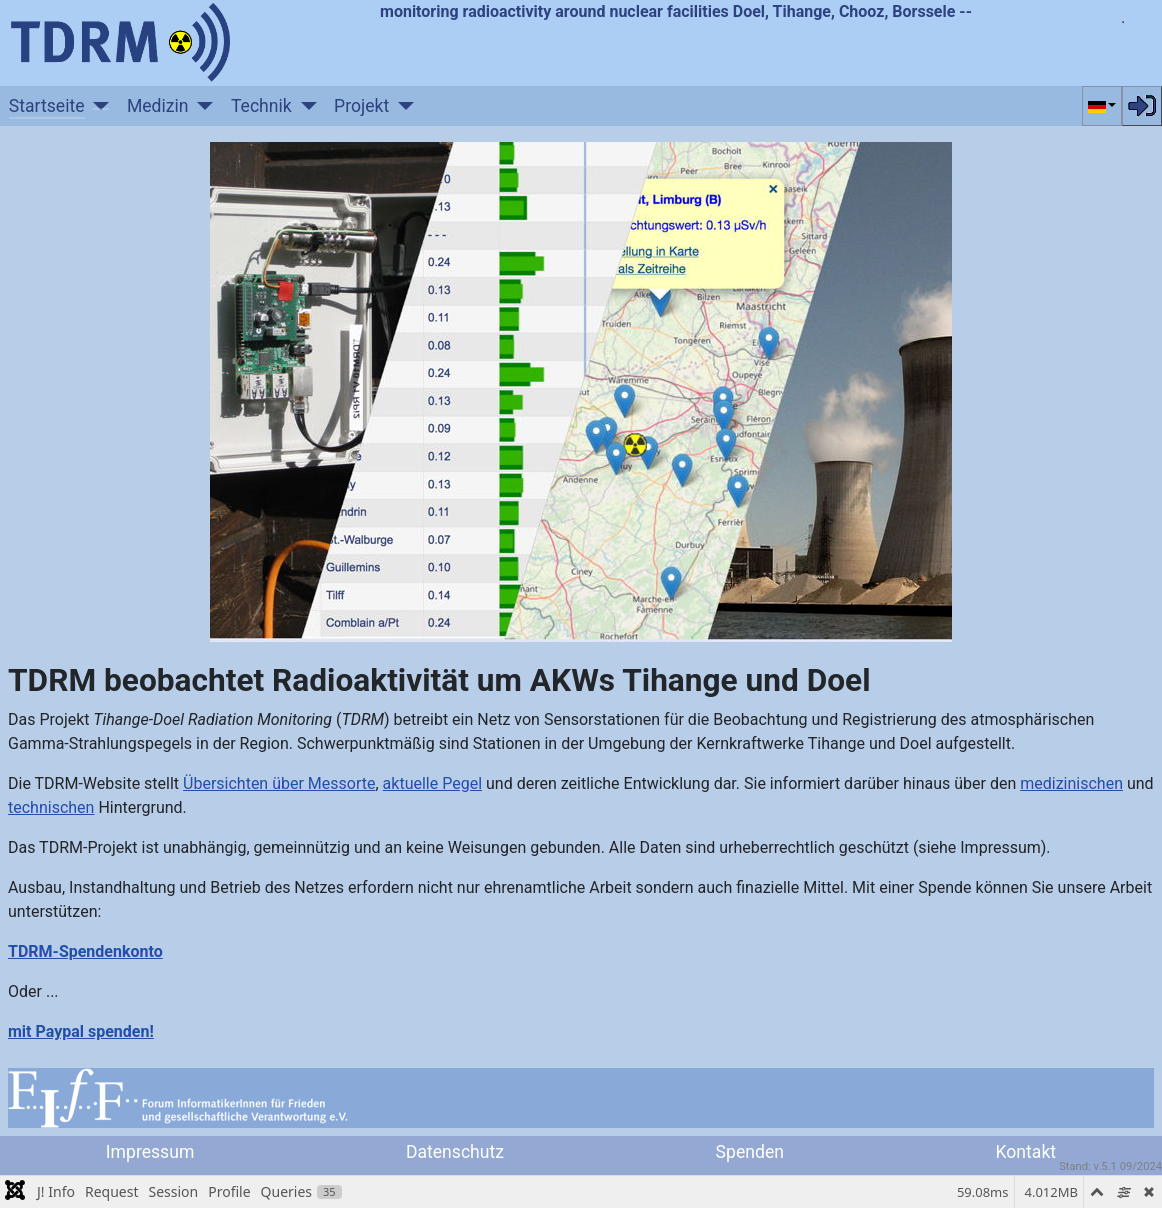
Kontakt (1026, 1152)
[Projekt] (401, 106)
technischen (51, 807)
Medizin (158, 106)
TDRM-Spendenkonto (85, 951)
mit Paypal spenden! (81, 1031)
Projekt (361, 106)
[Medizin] (201, 106)
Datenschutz (455, 1152)
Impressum (150, 1152)
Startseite (47, 106)
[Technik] (304, 106)
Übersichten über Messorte (279, 783)
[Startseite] (97, 106)
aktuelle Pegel (432, 783)
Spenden (750, 1152)
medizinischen (1071, 783)
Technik (261, 106)
